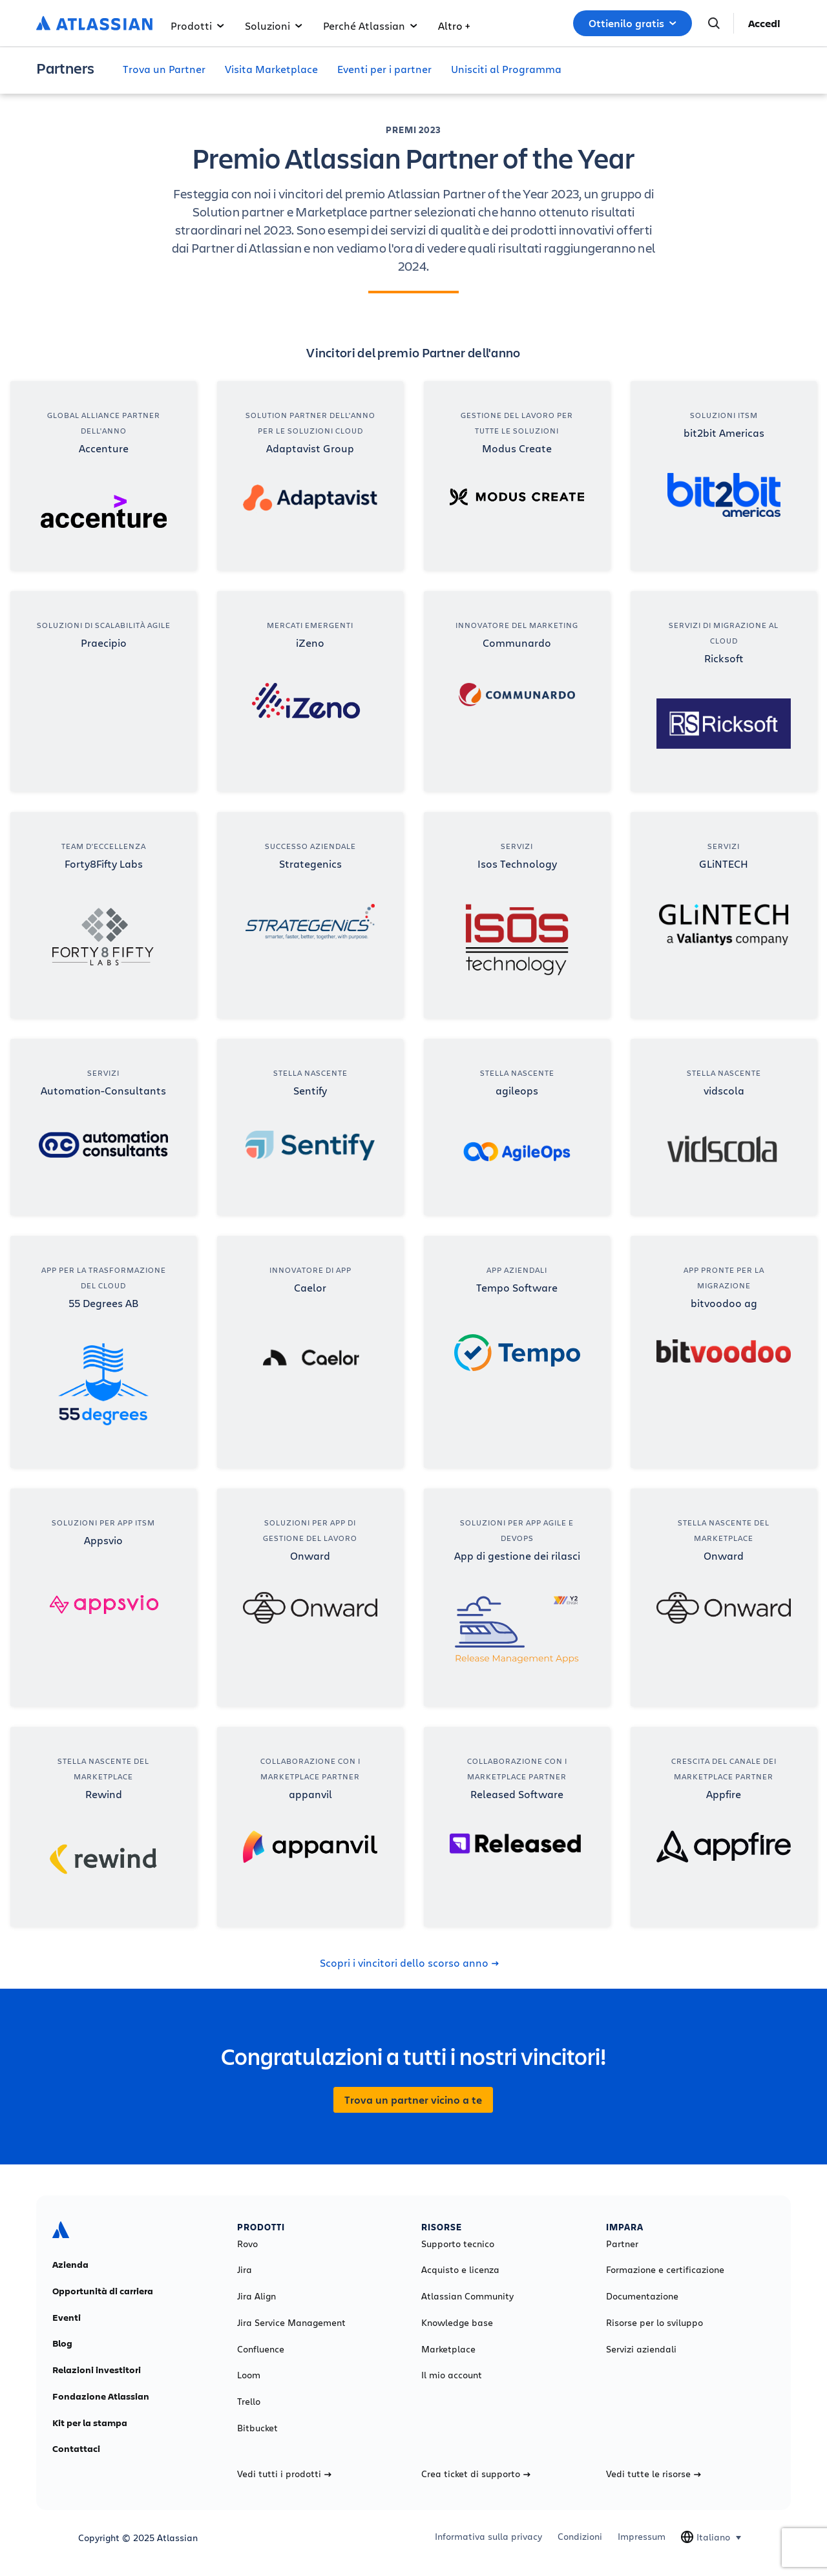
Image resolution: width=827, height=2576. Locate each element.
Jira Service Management (291, 2323)
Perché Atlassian (370, 25)
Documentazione (642, 2296)
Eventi (66, 2317)
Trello (248, 2401)
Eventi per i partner (384, 69)
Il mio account (451, 2375)
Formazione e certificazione (665, 2270)
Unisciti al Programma (506, 69)
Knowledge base (457, 2323)
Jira (244, 2270)
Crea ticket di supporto (475, 2474)
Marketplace (448, 2349)
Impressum (641, 2536)
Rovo (247, 2244)
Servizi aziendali (641, 2349)
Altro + (454, 25)
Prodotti (197, 25)
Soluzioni (273, 25)
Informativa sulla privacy (488, 2536)
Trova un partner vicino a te (413, 2100)
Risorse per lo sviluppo (654, 2323)
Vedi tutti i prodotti (284, 2474)
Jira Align (256, 2296)
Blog (62, 2343)
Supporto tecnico (457, 2244)
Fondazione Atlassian (100, 2396)
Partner (622, 2244)
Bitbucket (257, 2428)
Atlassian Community (467, 2296)
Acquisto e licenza (460, 2270)
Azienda (70, 2264)
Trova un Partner (164, 69)
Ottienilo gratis (632, 23)
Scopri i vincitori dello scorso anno (409, 1963)
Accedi (764, 23)
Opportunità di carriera (102, 2291)
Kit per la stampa (89, 2423)
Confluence (260, 2349)
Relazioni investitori (96, 2370)
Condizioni (580, 2536)
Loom (248, 2375)
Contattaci (76, 2449)
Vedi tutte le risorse (653, 2474)
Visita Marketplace (271, 69)
